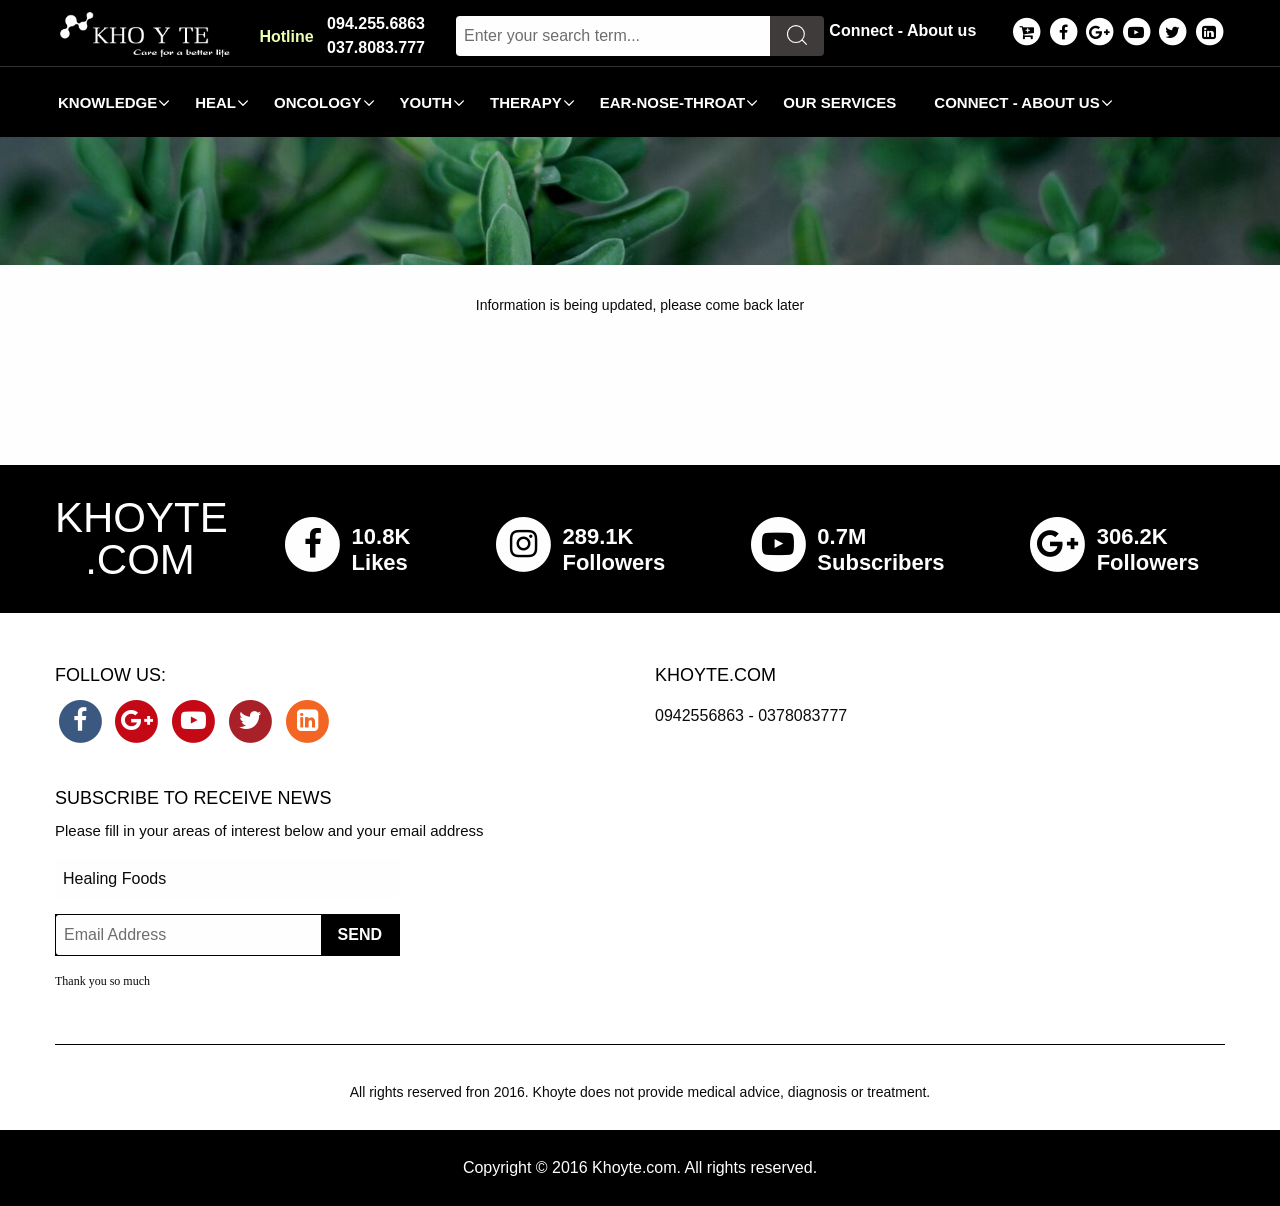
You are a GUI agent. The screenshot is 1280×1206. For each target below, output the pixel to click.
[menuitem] (108, 102)
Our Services (839, 102)
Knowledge (107, 102)
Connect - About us (902, 30)
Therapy (526, 102)
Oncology (318, 102)
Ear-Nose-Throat (673, 102)
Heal (215, 102)
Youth (426, 102)
